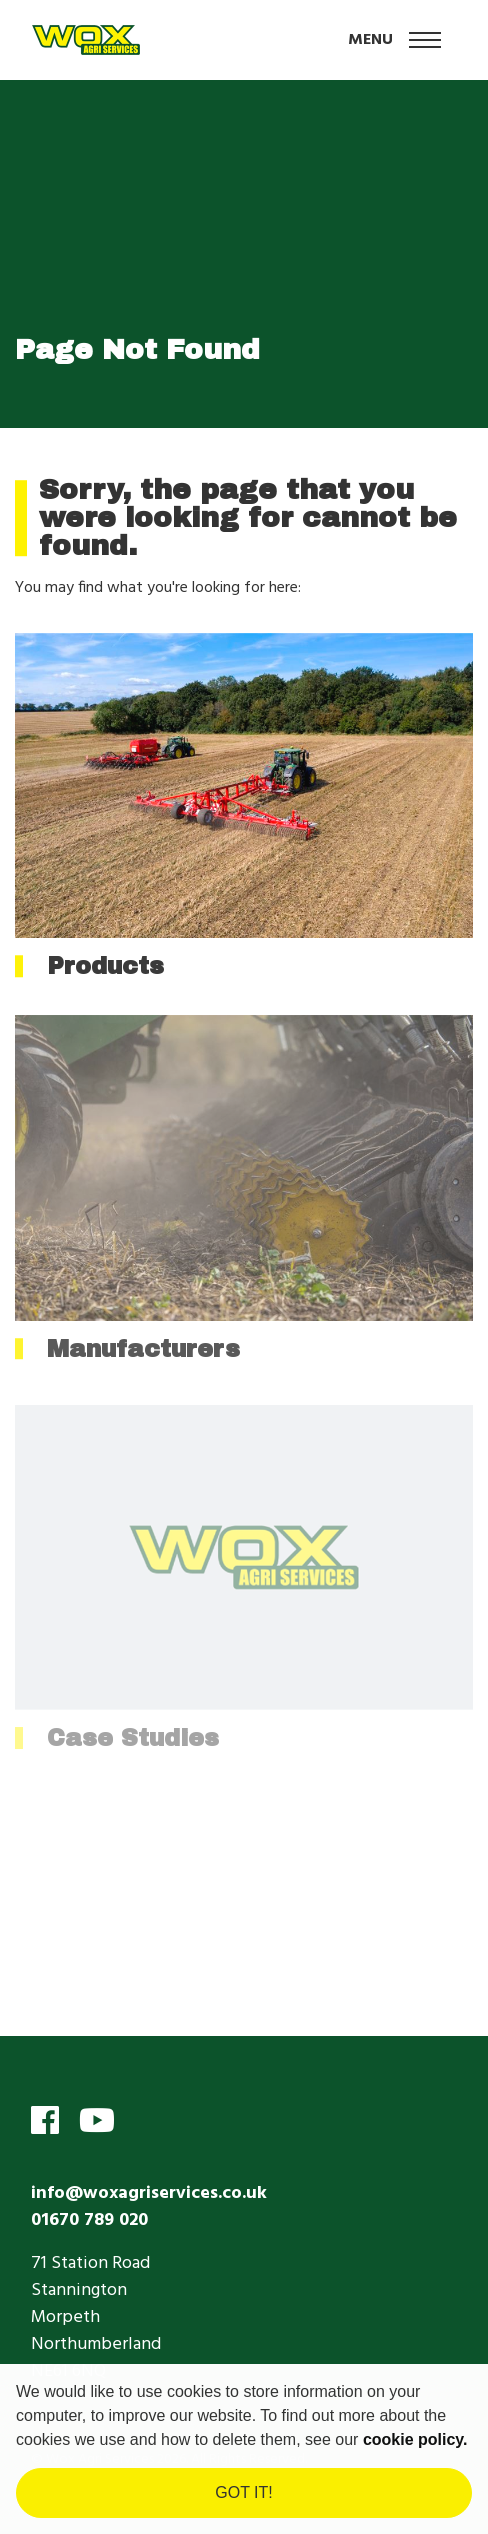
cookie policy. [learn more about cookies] (415, 2439)
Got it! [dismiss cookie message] (243, 2492)
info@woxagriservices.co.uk (149, 2193)
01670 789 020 (89, 2220)
